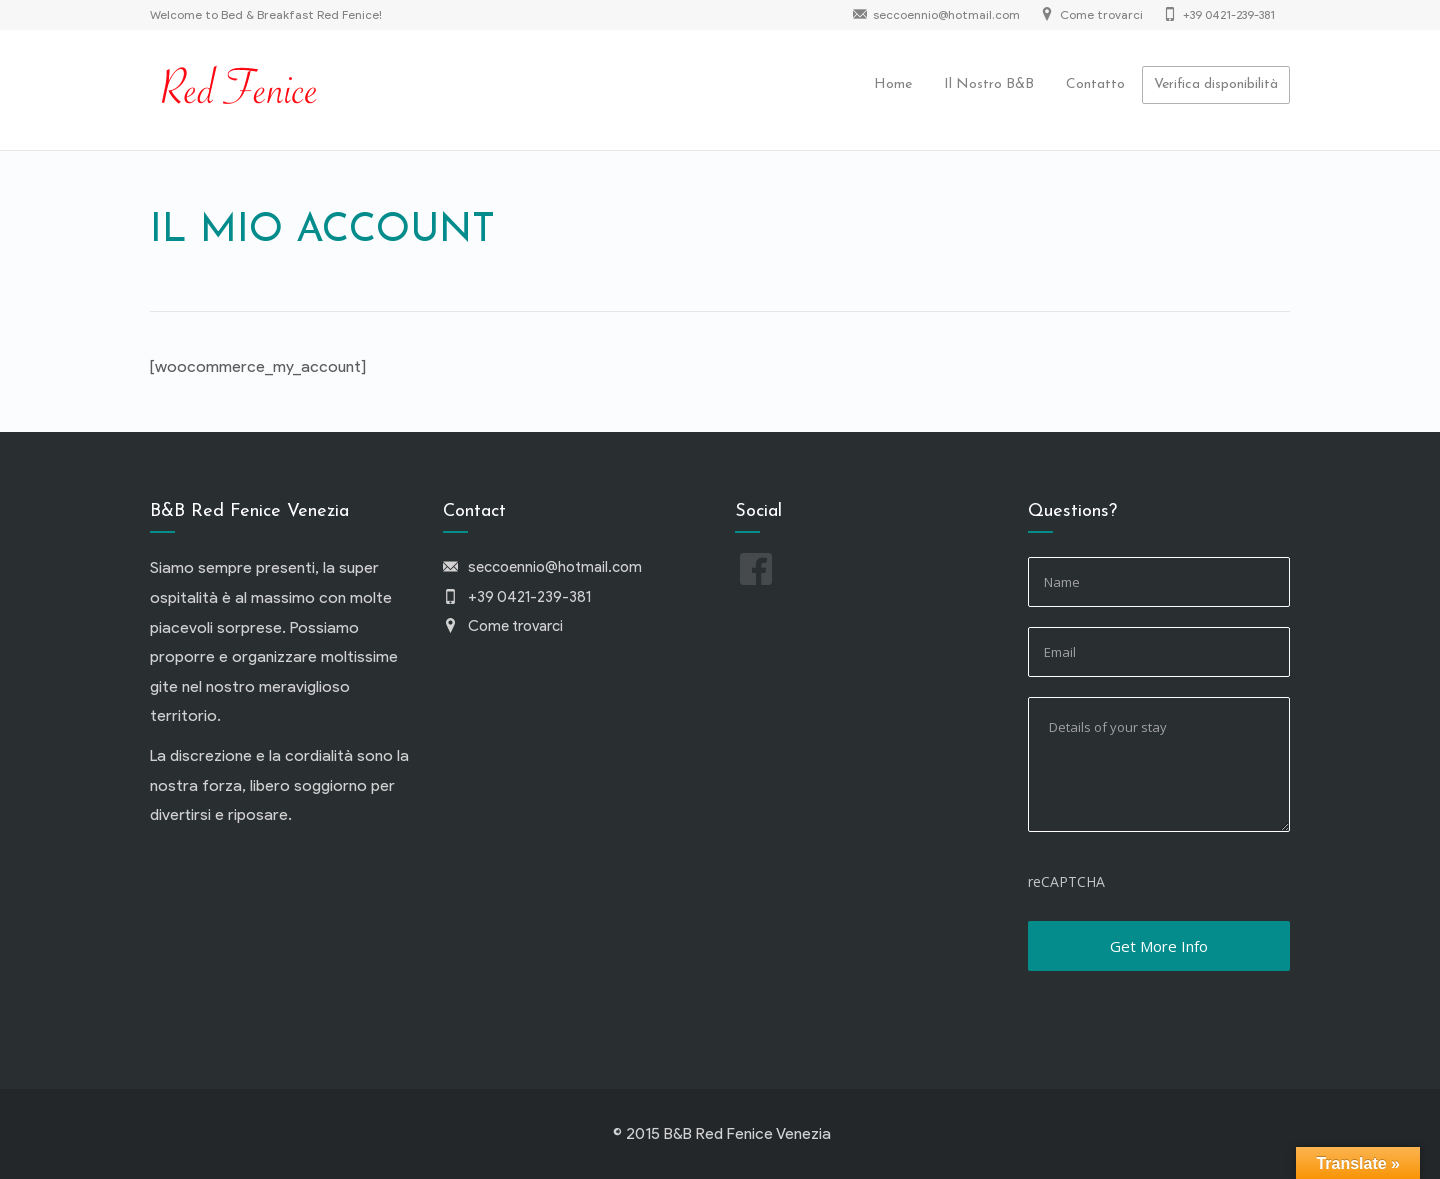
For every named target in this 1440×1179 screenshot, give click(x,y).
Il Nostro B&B (989, 84)
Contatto (1095, 84)
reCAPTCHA (1066, 881)
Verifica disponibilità (1216, 84)
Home (893, 84)
